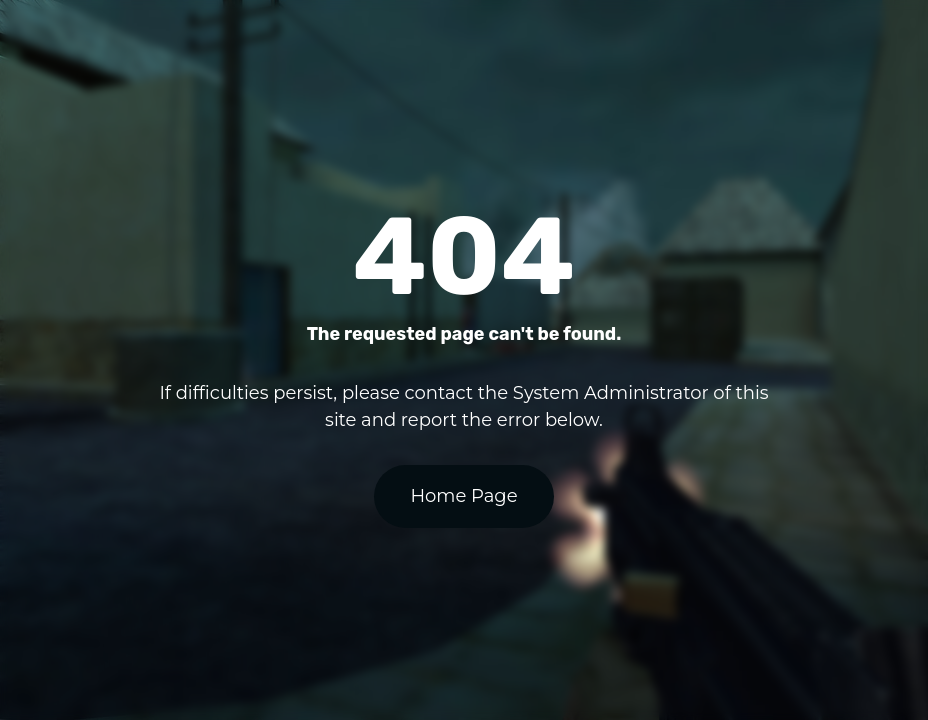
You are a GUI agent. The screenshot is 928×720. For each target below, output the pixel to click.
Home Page (463, 496)
